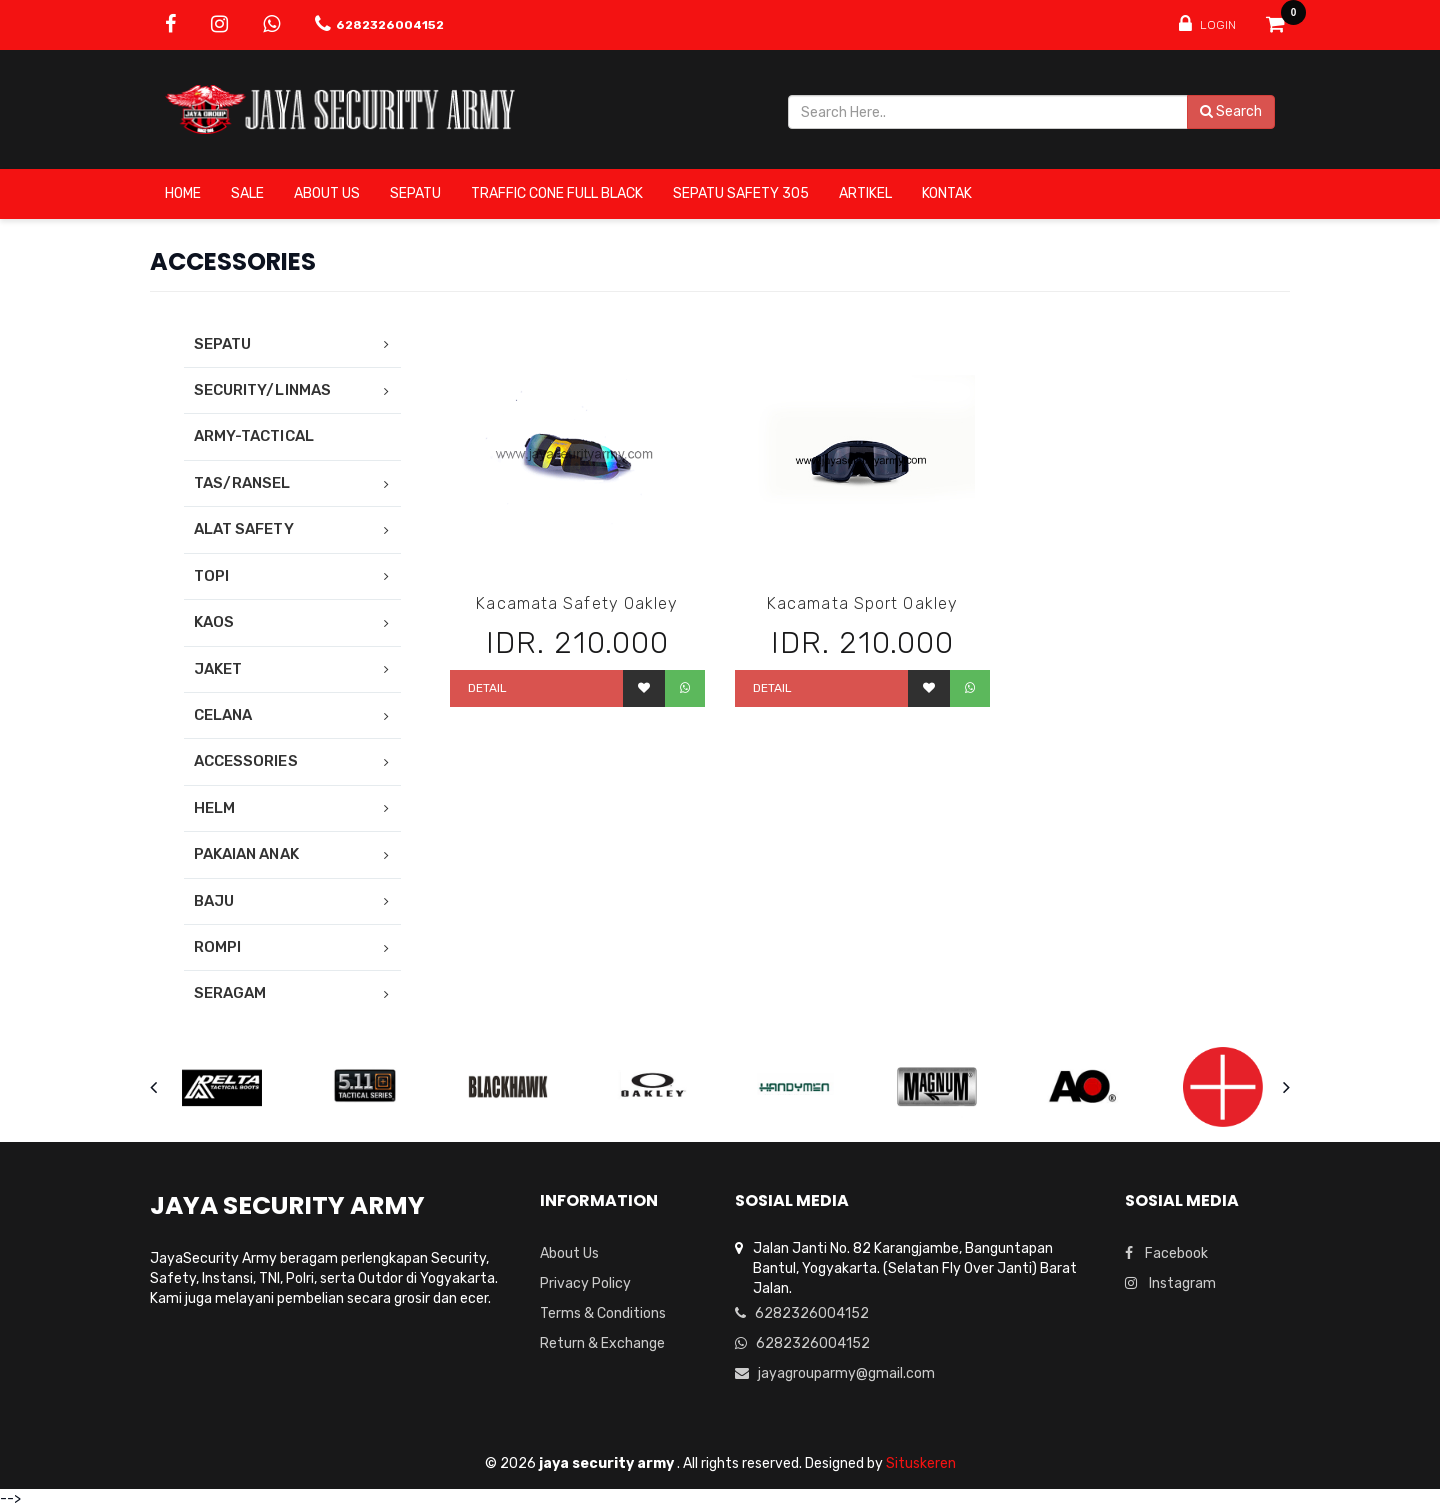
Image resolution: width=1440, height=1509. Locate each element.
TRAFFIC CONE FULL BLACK (557, 193)
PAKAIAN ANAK (246, 854)
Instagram (1170, 1283)
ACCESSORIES (246, 761)
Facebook (1166, 1253)
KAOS (214, 622)
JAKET (218, 669)
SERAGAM (230, 993)
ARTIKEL (865, 193)
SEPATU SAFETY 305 (741, 193)
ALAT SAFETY (244, 529)
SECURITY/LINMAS (262, 390)
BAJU (214, 901)
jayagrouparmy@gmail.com (835, 1373)
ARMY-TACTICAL (254, 436)
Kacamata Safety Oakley (577, 603)
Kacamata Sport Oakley (862, 603)
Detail (486, 688)
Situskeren (921, 1463)
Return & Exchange (602, 1343)
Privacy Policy (585, 1283)
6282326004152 (802, 1313)
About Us (327, 193)
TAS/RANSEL (242, 483)
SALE (247, 193)
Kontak (947, 193)
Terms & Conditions (603, 1313)
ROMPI (217, 947)
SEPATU (415, 193)
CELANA (223, 715)
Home (183, 193)
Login (1207, 24)
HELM (214, 808)
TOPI (211, 576)
